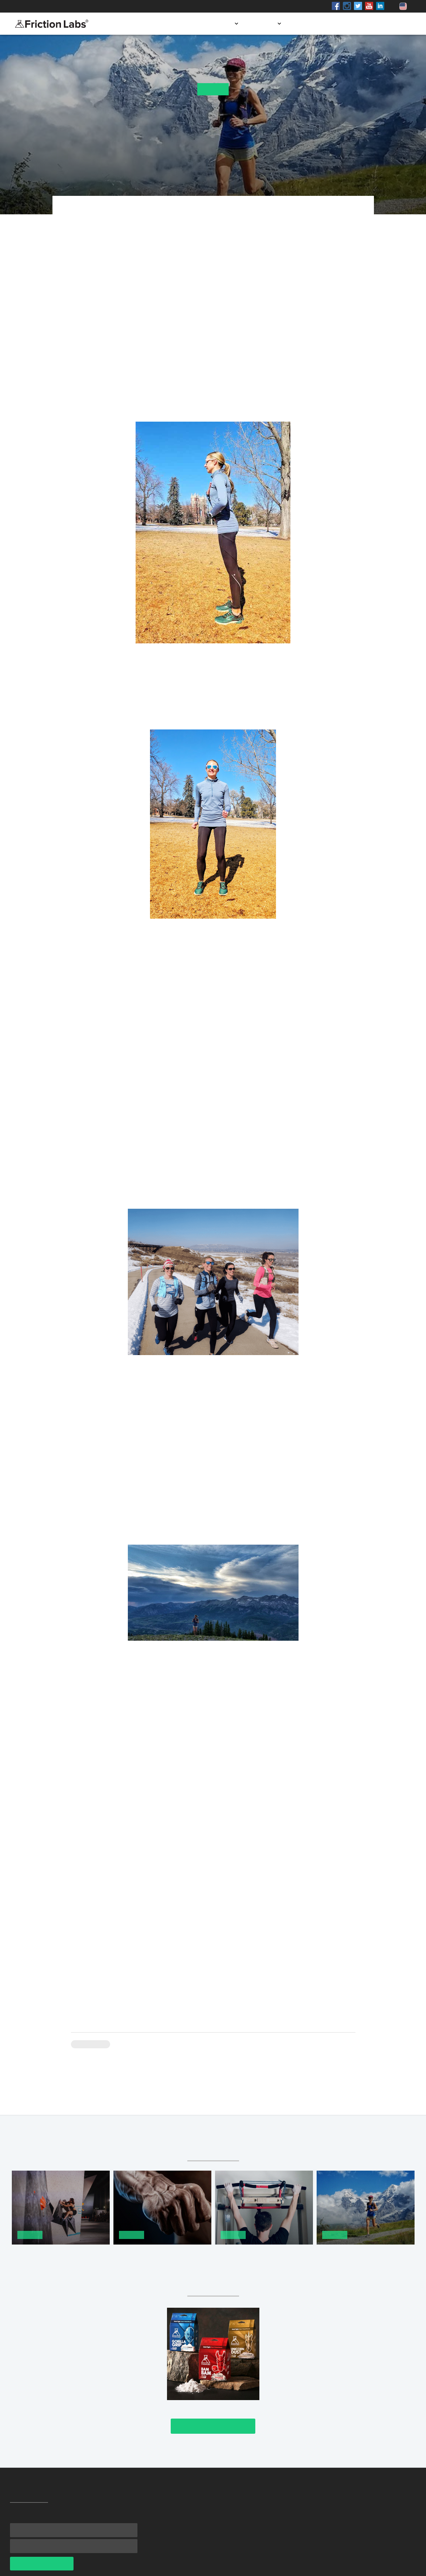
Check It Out (213, 2426)
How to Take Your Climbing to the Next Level (55, 2255)
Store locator (316, 23)
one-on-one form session (202, 330)
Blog (356, 23)
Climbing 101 (90, 2044)
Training (213, 89)
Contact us (391, 23)
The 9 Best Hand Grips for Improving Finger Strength (152, 2255)
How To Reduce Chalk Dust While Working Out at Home (264, 2255)
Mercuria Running (199, 239)
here (193, 1855)
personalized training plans (282, 1127)
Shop (80, 6)
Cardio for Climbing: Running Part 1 (366, 2255)
